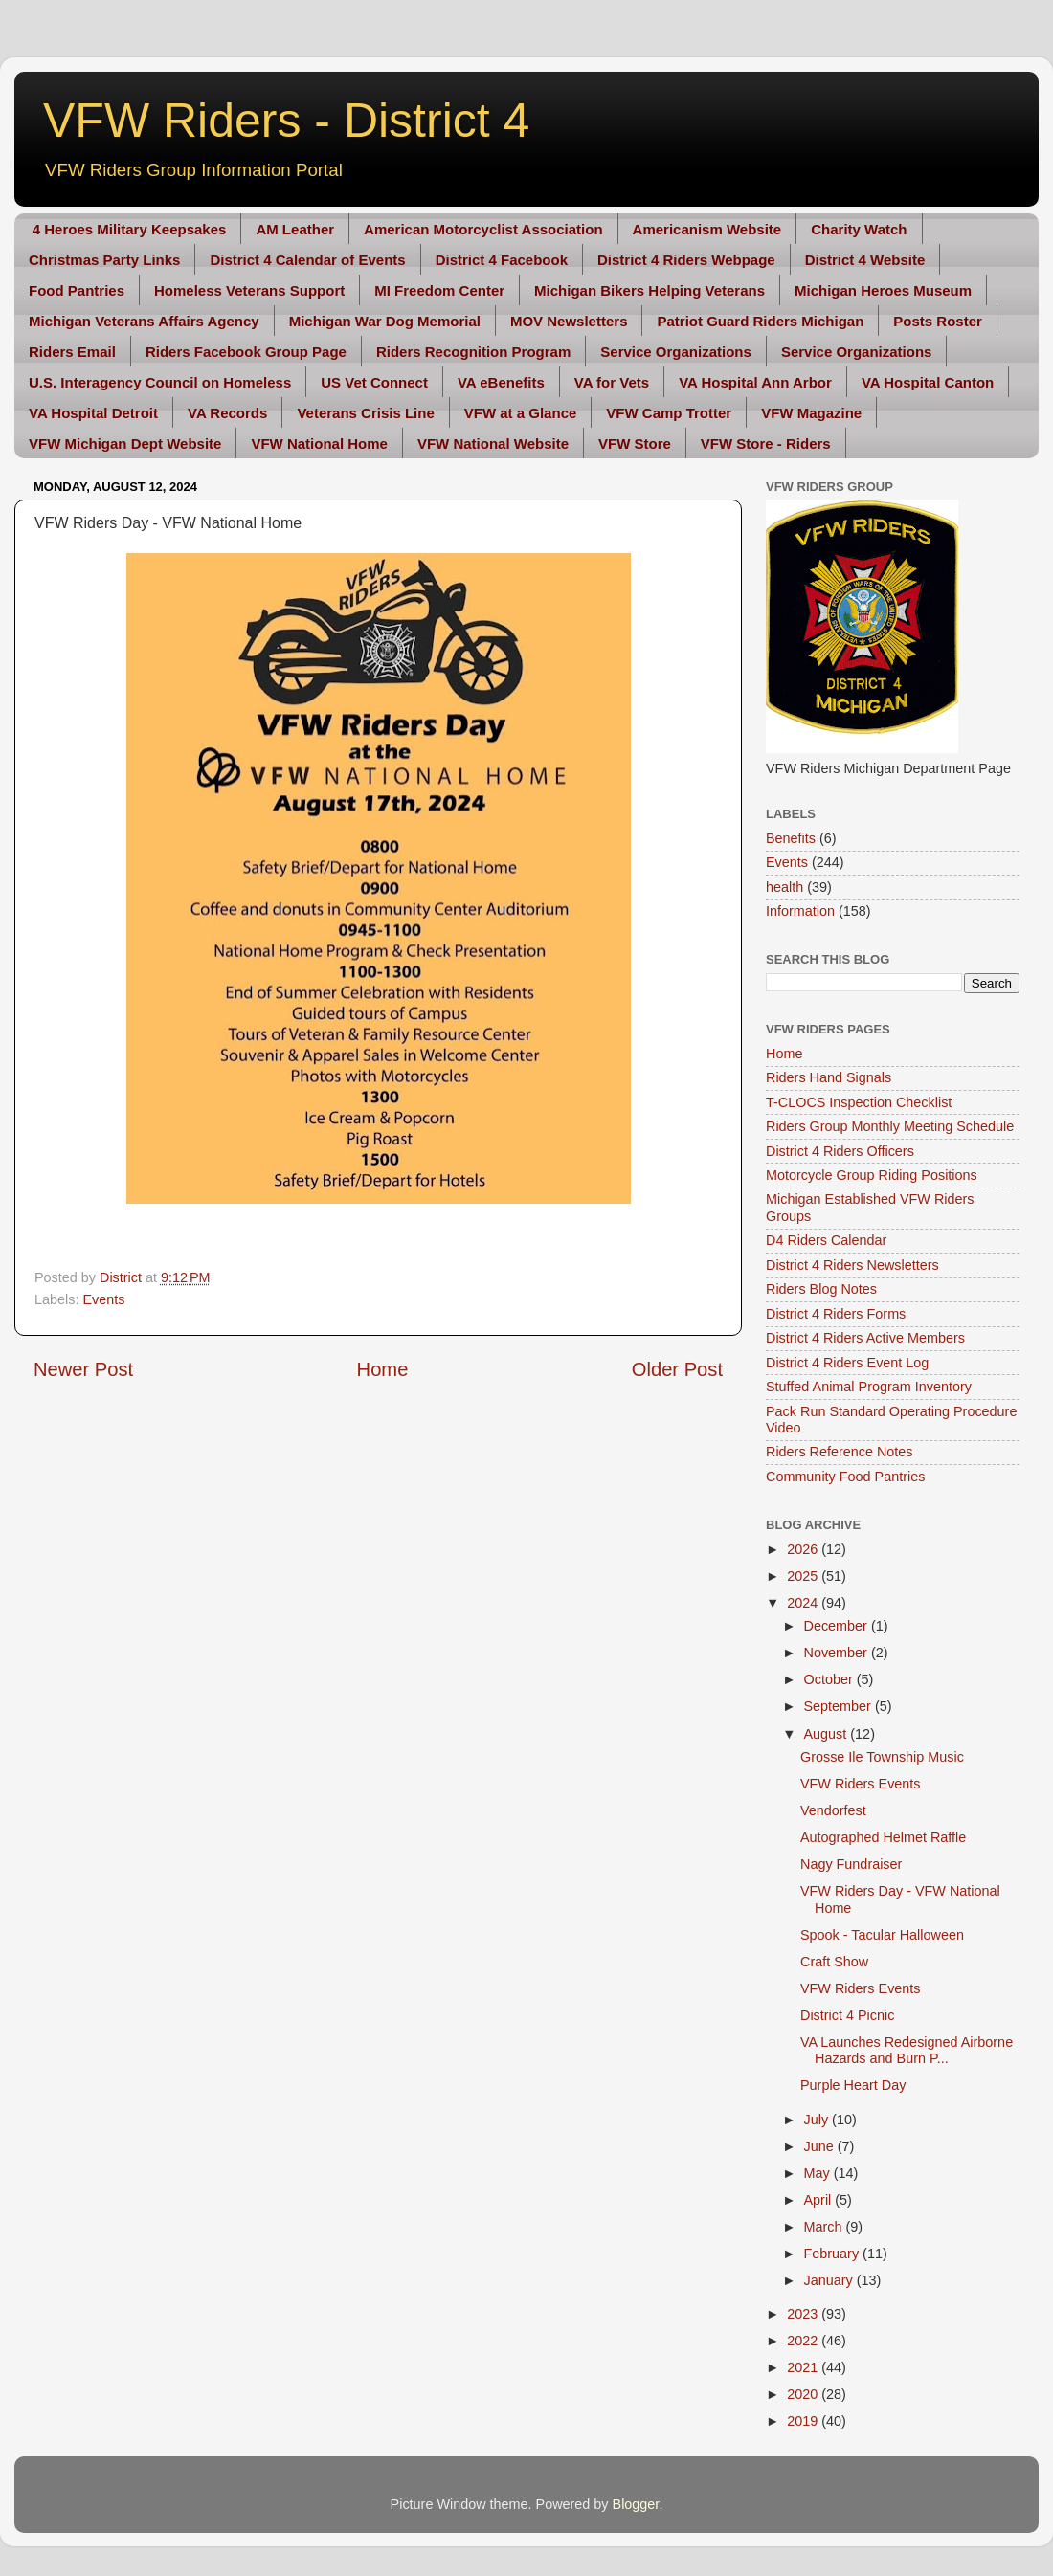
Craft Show (834, 1961)
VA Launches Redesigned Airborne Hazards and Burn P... (906, 2050)
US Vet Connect (374, 382)
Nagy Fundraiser (851, 1864)
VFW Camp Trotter (668, 413)
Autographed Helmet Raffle (883, 1837)
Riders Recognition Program (473, 352)
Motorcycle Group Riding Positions (871, 1175)
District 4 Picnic (847, 2015)
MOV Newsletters (569, 321)
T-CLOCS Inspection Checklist (859, 1102)
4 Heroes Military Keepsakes (130, 229)
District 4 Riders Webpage (686, 260)
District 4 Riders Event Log (847, 1362)
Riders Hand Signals (828, 1077)
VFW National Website (493, 443)
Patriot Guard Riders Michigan (760, 321)
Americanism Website (707, 229)
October (830, 1679)
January (830, 2280)
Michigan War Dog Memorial (385, 321)
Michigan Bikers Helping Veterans (649, 290)
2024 (804, 1602)
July (818, 2119)
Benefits (791, 838)
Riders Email (72, 352)
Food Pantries (76, 290)
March (825, 2226)
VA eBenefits (501, 382)
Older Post (677, 1369)
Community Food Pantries (845, 1476)
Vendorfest (833, 1810)
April (820, 2200)
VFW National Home (319, 443)
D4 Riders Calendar (826, 1240)
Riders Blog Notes (821, 1289)
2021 (804, 2367)
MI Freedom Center (439, 290)
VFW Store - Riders (766, 443)
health (784, 887)
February (833, 2253)
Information (800, 911)
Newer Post (83, 1369)
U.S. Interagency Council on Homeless (160, 382)
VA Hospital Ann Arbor (755, 382)
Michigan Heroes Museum (883, 290)
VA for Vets (611, 382)
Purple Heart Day (853, 2085)
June (821, 2146)
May (819, 2173)
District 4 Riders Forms (836, 1313)
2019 (804, 2421)
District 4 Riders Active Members (865, 1337)
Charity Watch (859, 229)
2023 (804, 2313)
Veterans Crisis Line (365, 413)
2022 (804, 2340)
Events (103, 1299)
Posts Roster (937, 321)
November (837, 1652)
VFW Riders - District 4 (286, 120)
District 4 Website (865, 260)
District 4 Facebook (502, 260)
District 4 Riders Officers (840, 1151)
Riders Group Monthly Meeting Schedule (890, 1126)
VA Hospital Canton (928, 382)
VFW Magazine (811, 413)
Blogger (636, 2504)
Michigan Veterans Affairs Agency (144, 321)
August (827, 1734)
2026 (804, 1549)
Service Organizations (675, 352)
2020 (804, 2394)
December (837, 1625)
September (839, 1706)
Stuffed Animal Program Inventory (869, 1386)
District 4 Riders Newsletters (852, 1265)
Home (383, 1369)
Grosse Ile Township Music (882, 1757)
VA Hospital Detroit (93, 413)
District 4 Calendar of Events (307, 260)
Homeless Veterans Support (249, 290)
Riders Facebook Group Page (246, 352)
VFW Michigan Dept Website (125, 443)
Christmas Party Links (104, 260)
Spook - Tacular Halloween (882, 1935)
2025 (804, 1576)
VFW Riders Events (860, 1783)
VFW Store (634, 443)
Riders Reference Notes (839, 1451)
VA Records (227, 413)
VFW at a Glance (520, 413)
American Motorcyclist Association (483, 229)
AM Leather (295, 229)
